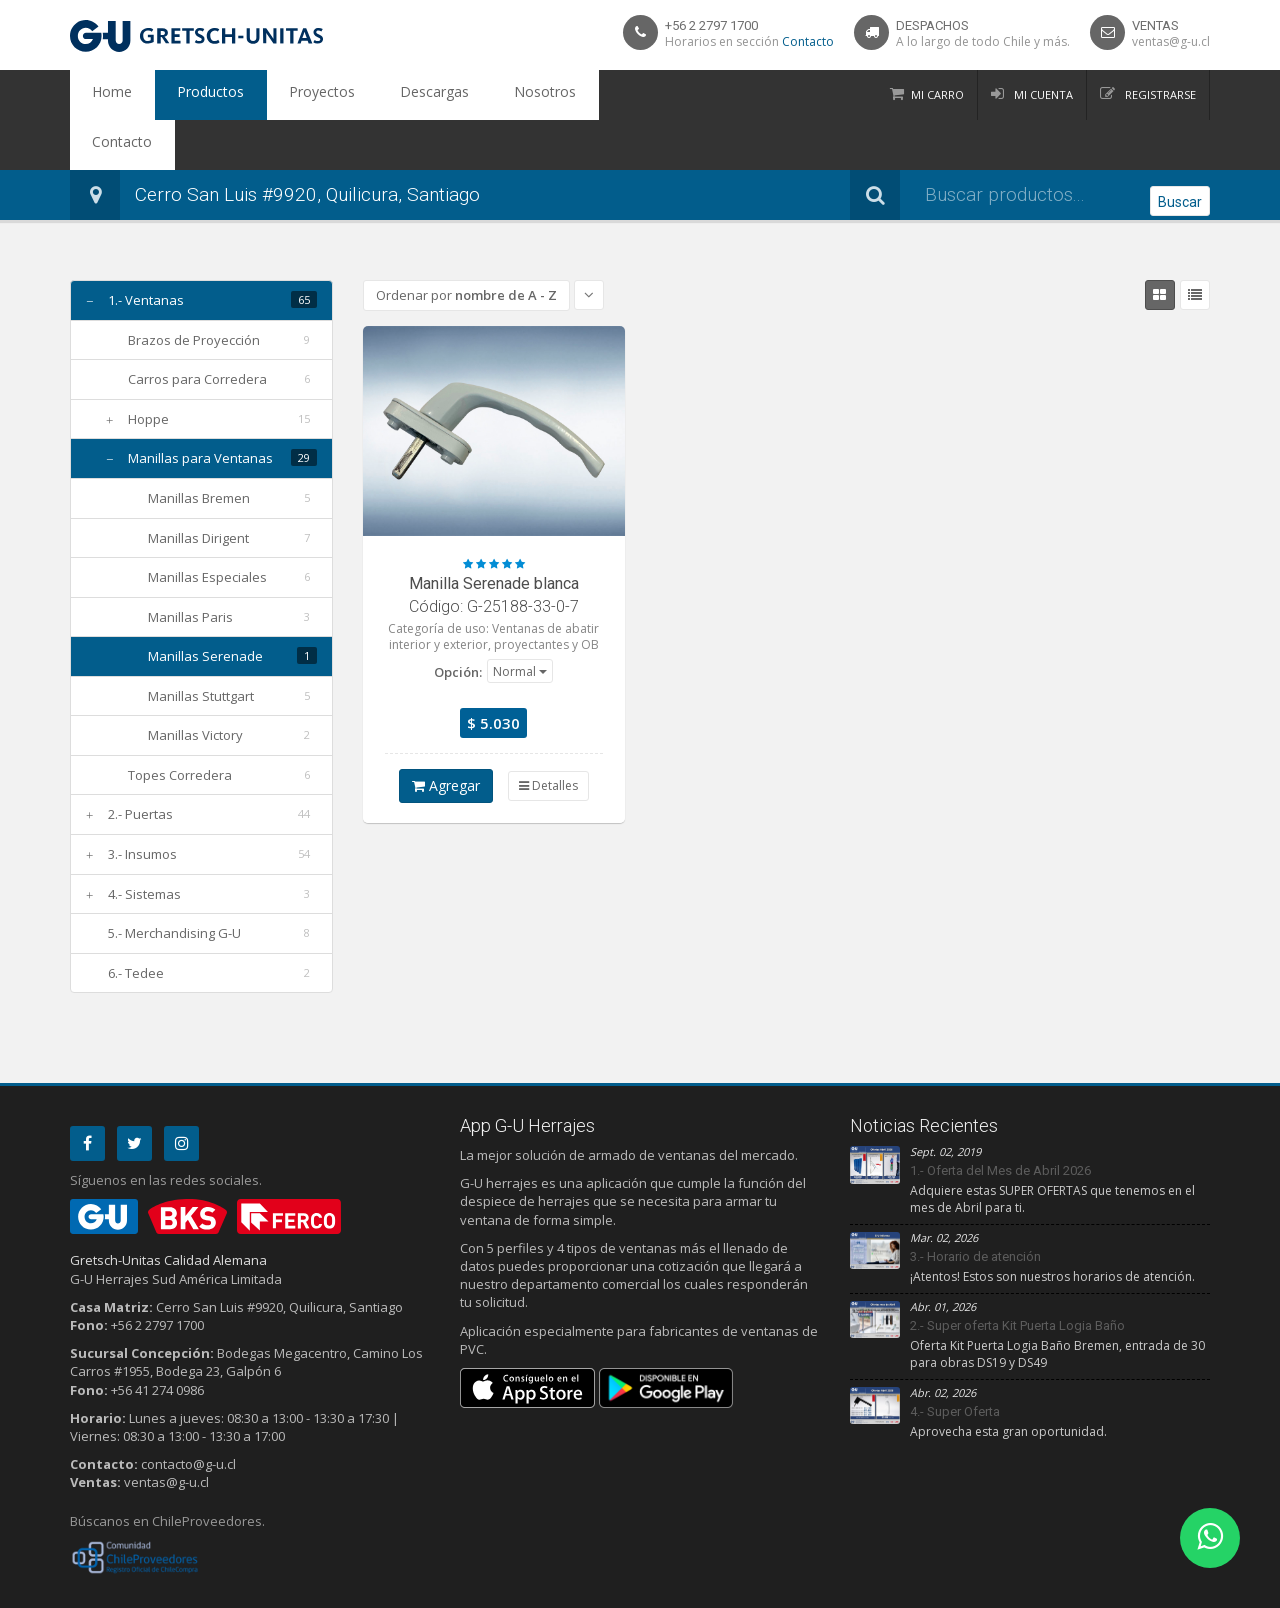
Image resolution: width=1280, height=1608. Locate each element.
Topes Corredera (180, 725)
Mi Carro (937, 94)
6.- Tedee (136, 923)
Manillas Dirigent (198, 488)
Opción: (458, 622)
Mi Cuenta (1042, 94)
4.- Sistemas (144, 844)
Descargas (366, 95)
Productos (182, 95)
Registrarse (1159, 94)
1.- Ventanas (146, 250)
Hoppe (148, 369)
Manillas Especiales (207, 527)
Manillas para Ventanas (200, 408)
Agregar (446, 735)
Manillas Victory (195, 685)
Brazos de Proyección (194, 290)
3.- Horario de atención (975, 1206)
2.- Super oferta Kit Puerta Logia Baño (1017, 1275)
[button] (520, 621)
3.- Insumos (142, 804)
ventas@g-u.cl (1171, 41)
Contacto (808, 41)
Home (103, 95)
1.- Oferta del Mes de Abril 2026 (1000, 1120)
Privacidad (140, 1589)
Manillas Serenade (205, 606)
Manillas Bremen (199, 448)
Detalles (548, 735)
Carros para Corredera (197, 329)
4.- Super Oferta (955, 1361)
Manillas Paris (190, 567)
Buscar (1180, 146)
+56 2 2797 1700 (711, 25)
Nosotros (457, 95)
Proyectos (273, 95)
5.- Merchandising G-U (174, 883)
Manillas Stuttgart (201, 646)
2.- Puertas (140, 764)
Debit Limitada (1164, 1589)
